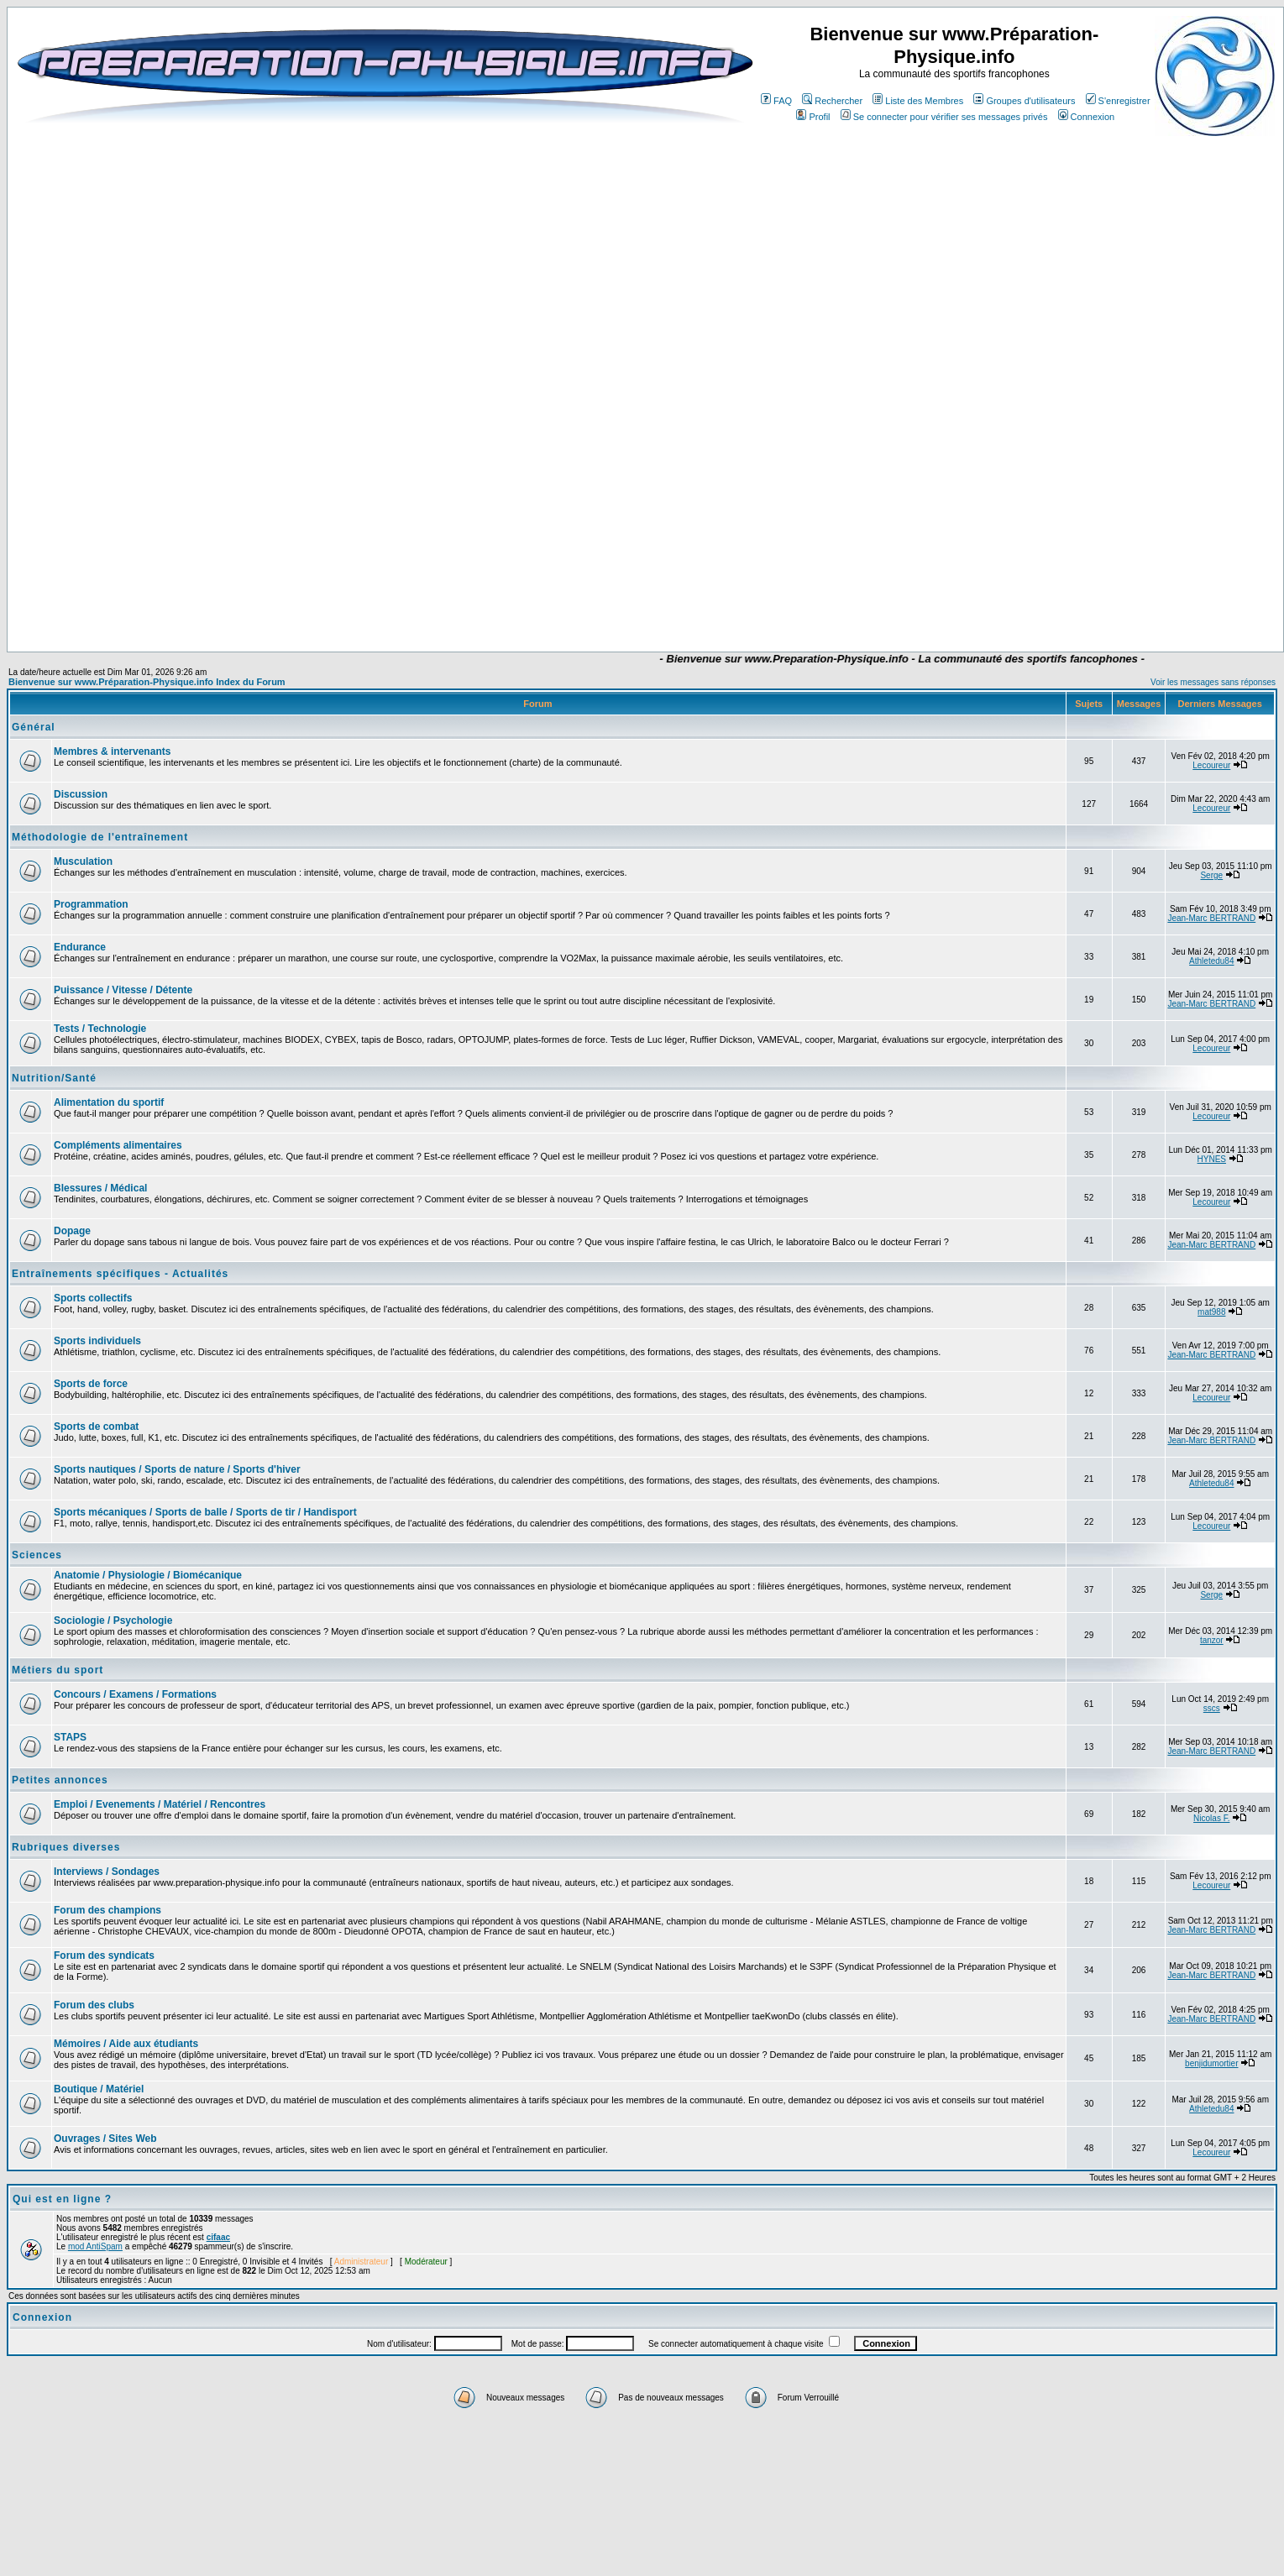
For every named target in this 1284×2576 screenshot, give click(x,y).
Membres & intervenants (112, 751)
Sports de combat (96, 1426)
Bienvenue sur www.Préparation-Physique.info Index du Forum (147, 682)
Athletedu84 (1211, 961)
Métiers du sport (57, 1670)
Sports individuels (97, 1341)
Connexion (1086, 117)
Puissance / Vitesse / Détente (123, 990)
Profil (813, 117)
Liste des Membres (918, 101)
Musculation (83, 861)
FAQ (776, 101)
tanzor (1212, 1640)
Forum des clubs (94, 2005)
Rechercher (832, 101)
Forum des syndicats (104, 1955)
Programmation (91, 904)
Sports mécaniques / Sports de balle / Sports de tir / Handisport (205, 1512)
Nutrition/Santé (54, 1078)
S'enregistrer (1118, 101)
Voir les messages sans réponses (1213, 682)
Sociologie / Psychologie (113, 1620)
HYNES (1212, 1159)
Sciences (37, 1555)
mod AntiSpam (95, 2246)
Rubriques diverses (66, 1847)
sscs (1211, 1708)
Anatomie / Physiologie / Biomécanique (148, 1575)
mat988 (1211, 1312)
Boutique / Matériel (99, 2089)
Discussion (80, 794)
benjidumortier (1211, 2063)
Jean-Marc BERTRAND (1211, 918)
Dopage (72, 1231)
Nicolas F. (1211, 1818)
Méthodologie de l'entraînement (100, 837)
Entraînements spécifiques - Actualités (120, 1274)
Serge (1211, 875)
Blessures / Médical (100, 1188)
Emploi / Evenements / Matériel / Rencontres (159, 1804)
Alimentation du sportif (109, 1102)
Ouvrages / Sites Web (105, 2138)
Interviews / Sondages (107, 1871)
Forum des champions (107, 1910)
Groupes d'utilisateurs (1024, 101)
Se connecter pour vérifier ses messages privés (944, 117)
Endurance (80, 947)
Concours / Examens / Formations (135, 1694)
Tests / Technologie (100, 1028)
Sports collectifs (93, 1298)
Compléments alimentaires (118, 1145)
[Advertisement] (537, 602)
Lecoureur (1211, 765)
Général (33, 727)
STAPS (70, 1737)
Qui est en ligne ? (62, 2199)
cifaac (218, 2237)
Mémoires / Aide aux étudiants (126, 2044)
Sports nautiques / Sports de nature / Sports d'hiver (177, 1469)
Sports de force (91, 1384)
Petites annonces (60, 1780)
